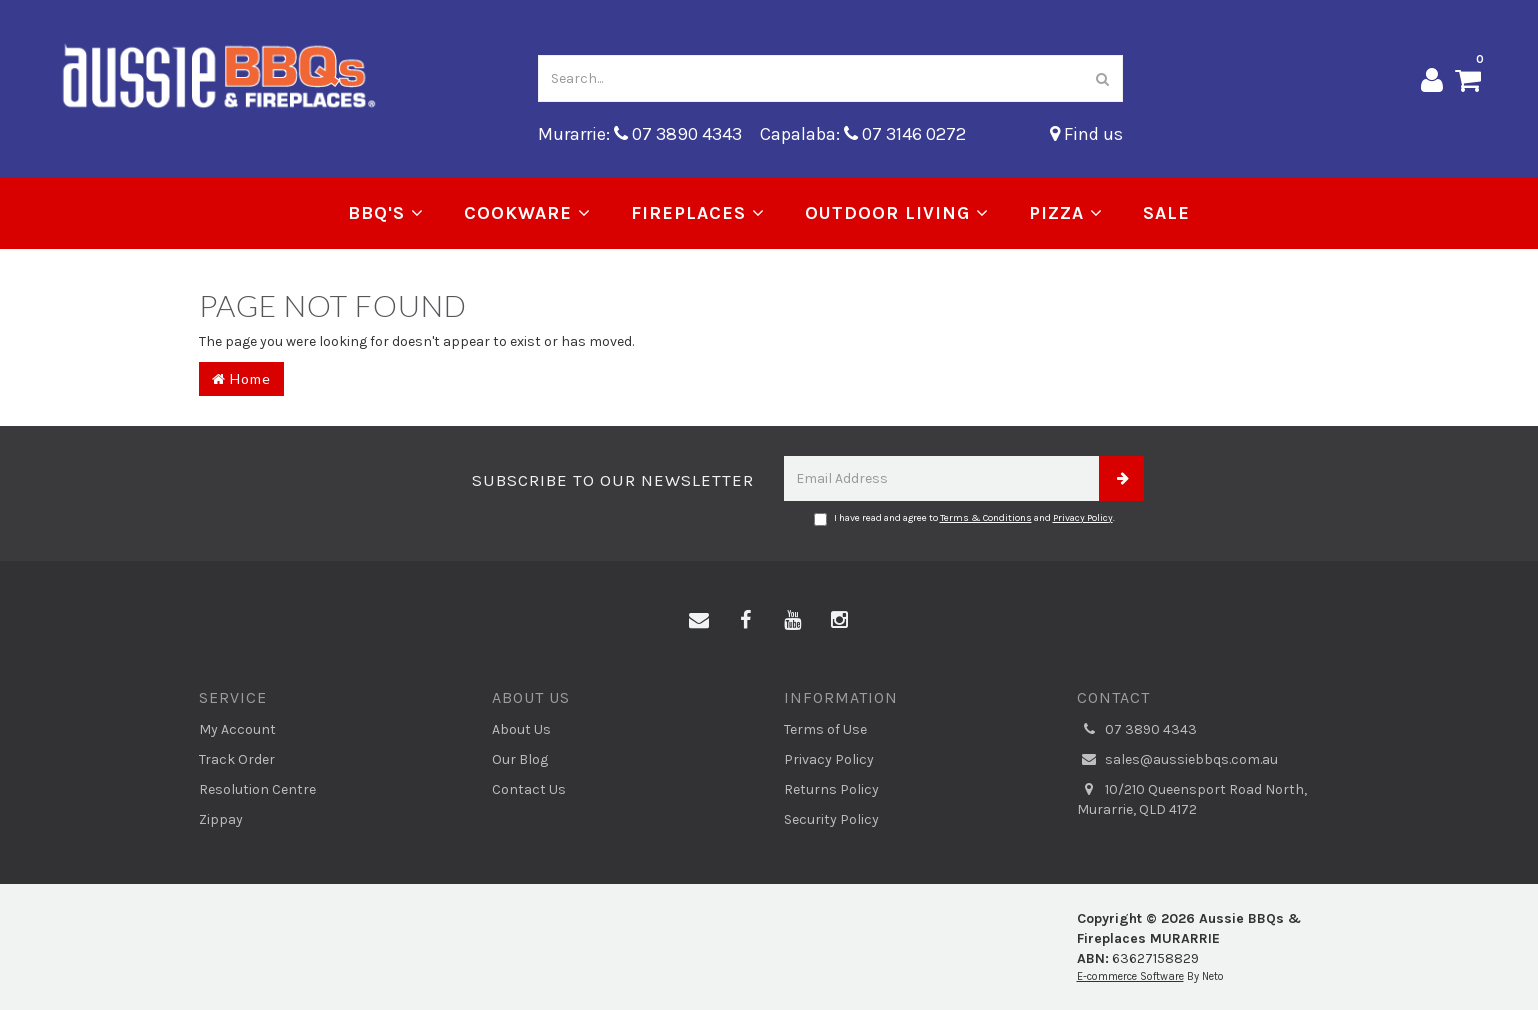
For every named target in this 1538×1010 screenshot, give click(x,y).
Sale (1166, 213)
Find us (1086, 134)
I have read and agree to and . (964, 519)
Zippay (221, 819)
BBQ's (386, 213)
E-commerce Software (1130, 976)
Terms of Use (825, 729)
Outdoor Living (897, 213)
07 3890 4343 (1137, 730)
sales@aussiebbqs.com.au (1177, 760)
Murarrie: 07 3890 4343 (640, 134)
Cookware (527, 213)
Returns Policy (831, 789)
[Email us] (699, 621)
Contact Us (529, 789)
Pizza (1066, 213)
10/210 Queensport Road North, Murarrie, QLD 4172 (1192, 799)
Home (241, 378)
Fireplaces (698, 213)
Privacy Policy (1083, 518)
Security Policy (831, 819)
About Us (521, 729)
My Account (237, 729)
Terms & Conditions (986, 518)
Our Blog (520, 759)
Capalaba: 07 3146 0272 (863, 134)
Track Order (237, 759)
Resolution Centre (257, 789)
